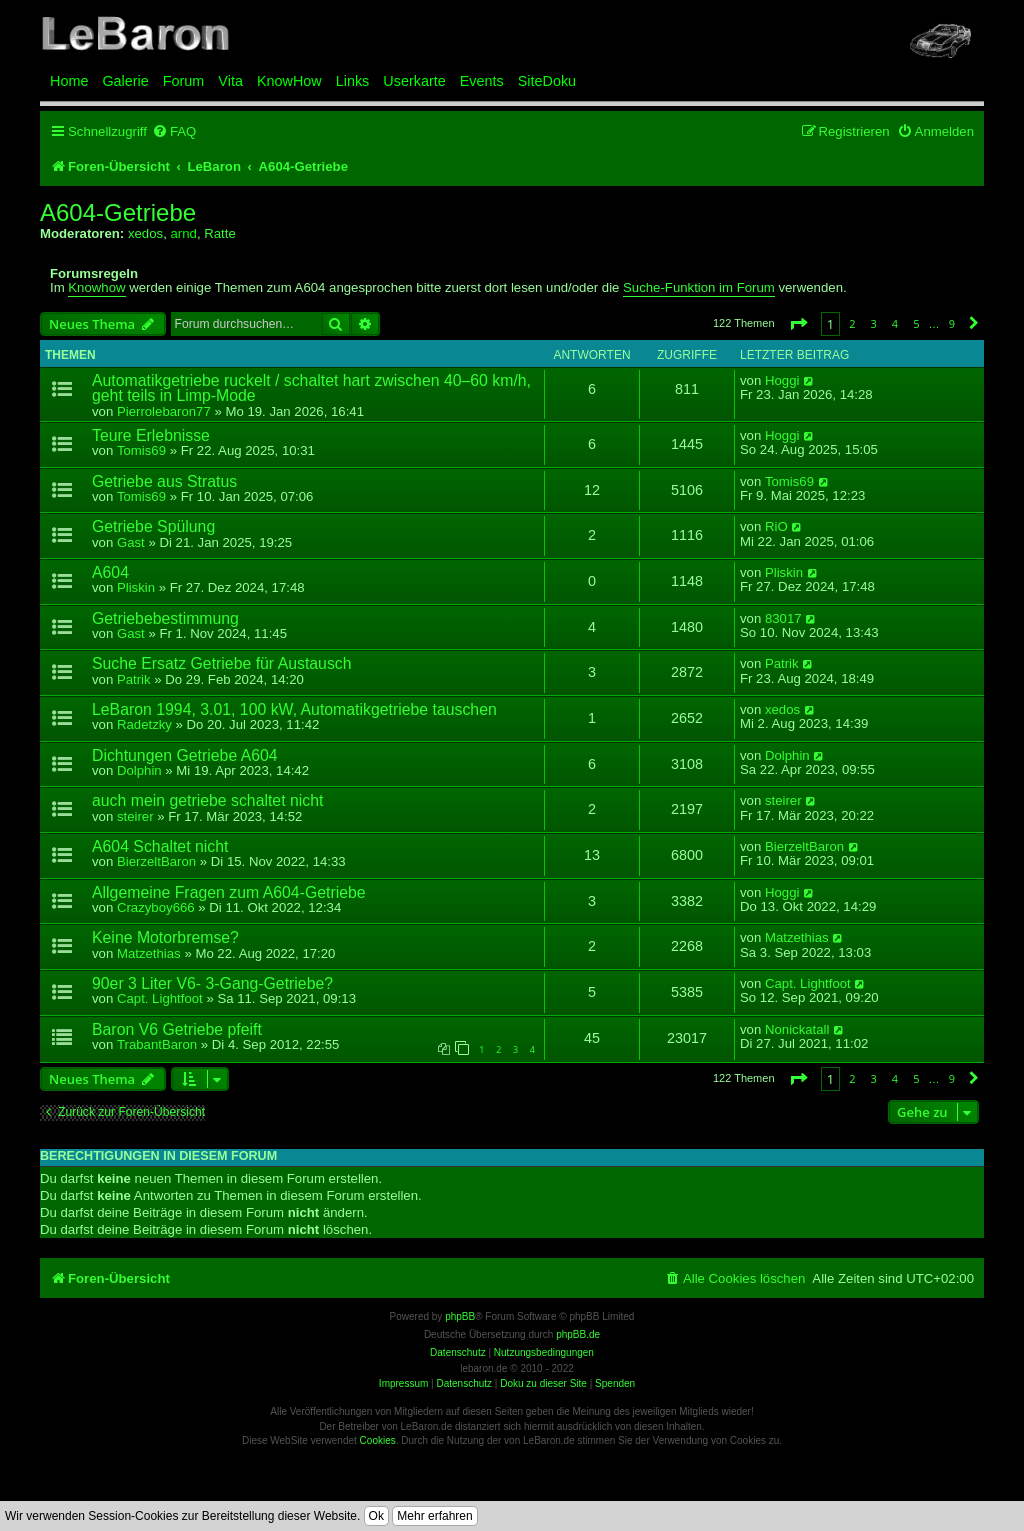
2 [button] (852, 323)
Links (353, 81)
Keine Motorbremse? (165, 937)
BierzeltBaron (156, 861)
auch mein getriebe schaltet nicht (207, 800)
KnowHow (289, 81)
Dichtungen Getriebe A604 (185, 755)
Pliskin (136, 587)
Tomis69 (141, 450)
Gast (131, 542)
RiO (776, 527)
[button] (798, 323)
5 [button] (916, 323)
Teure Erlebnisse (151, 435)
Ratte (220, 233)
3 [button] (874, 323)
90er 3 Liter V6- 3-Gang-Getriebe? (212, 983)
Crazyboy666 (156, 907)
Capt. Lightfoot (160, 998)
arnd (183, 233)
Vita (230, 81)
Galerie (125, 81)
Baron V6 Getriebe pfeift (177, 1029)
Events (482, 81)
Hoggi (782, 381)
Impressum (403, 1383)
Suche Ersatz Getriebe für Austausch (222, 663)
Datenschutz (464, 1383)
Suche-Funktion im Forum (699, 288)
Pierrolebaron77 (164, 411)
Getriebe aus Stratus (164, 481)
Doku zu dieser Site (543, 1383)
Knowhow (96, 288)
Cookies (378, 1440)
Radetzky (144, 724)
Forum (184, 81)
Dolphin (139, 770)
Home (69, 81)
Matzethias (149, 953)
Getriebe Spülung (153, 526)
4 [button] (895, 323)
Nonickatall (797, 1030)
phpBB (460, 1316)
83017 (783, 619)
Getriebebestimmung (165, 618)
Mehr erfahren (434, 1516)
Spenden (615, 1383)
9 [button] (952, 323)
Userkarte (414, 81)
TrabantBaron (157, 1044)
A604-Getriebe (118, 213)
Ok (376, 1516)
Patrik (134, 679)
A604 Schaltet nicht (160, 846)
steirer (135, 816)
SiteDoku (547, 81)
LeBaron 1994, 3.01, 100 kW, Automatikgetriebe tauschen (294, 709)
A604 (110, 572)
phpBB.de (578, 1334)
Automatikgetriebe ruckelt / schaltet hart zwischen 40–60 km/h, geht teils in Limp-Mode (311, 388)
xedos (145, 233)
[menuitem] (174, 131)
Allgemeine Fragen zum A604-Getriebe (229, 892)
